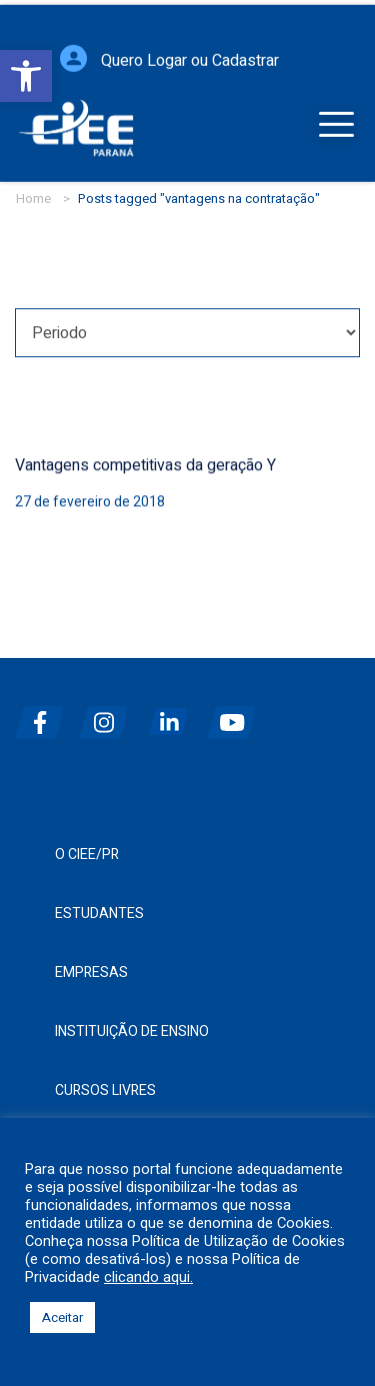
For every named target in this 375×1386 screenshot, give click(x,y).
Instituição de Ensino (132, 1031)
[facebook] (45, 714)
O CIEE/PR (87, 854)
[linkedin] (173, 714)
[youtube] (237, 714)
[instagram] (109, 714)
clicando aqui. (148, 1278)
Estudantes (99, 913)
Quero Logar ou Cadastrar (190, 63)
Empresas (91, 972)
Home (33, 198)
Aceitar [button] (62, 1317)
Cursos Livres (105, 1090)
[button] (26, 76)
